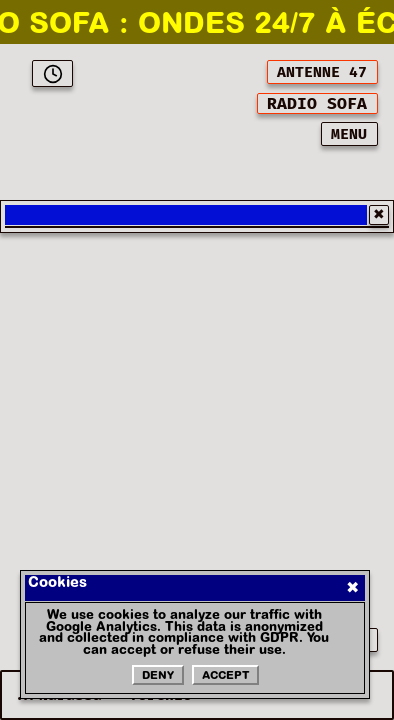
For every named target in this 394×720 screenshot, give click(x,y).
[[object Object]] (317, 103)
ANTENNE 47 (322, 72)
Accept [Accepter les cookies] (225, 676)
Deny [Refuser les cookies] (158, 676)
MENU (349, 134)
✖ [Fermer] (352, 588)
